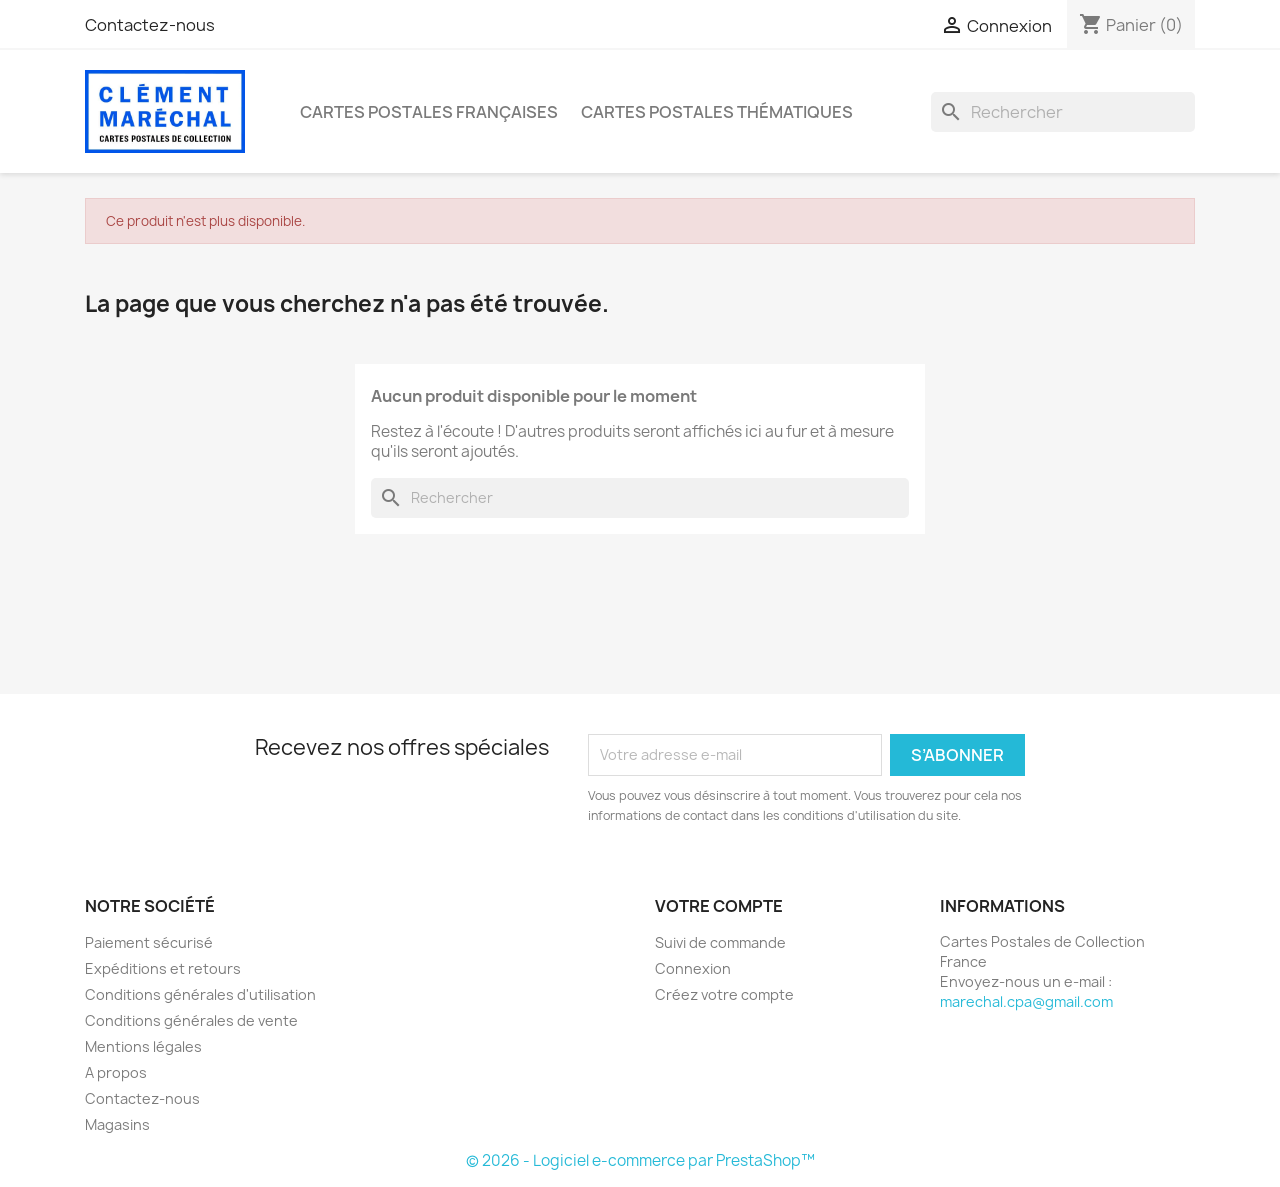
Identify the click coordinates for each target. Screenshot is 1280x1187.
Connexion (693, 968)
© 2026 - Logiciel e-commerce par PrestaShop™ (640, 1160)
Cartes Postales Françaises (429, 112)
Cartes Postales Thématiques (717, 112)
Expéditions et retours (163, 968)
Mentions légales (143, 1046)
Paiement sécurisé (149, 942)
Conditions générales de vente (191, 1020)
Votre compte (719, 906)
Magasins (117, 1124)
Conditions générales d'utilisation (200, 994)
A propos (116, 1072)
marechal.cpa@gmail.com (1026, 1001)
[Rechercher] (1063, 112)
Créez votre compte (724, 994)
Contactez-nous (150, 25)
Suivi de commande (720, 942)
